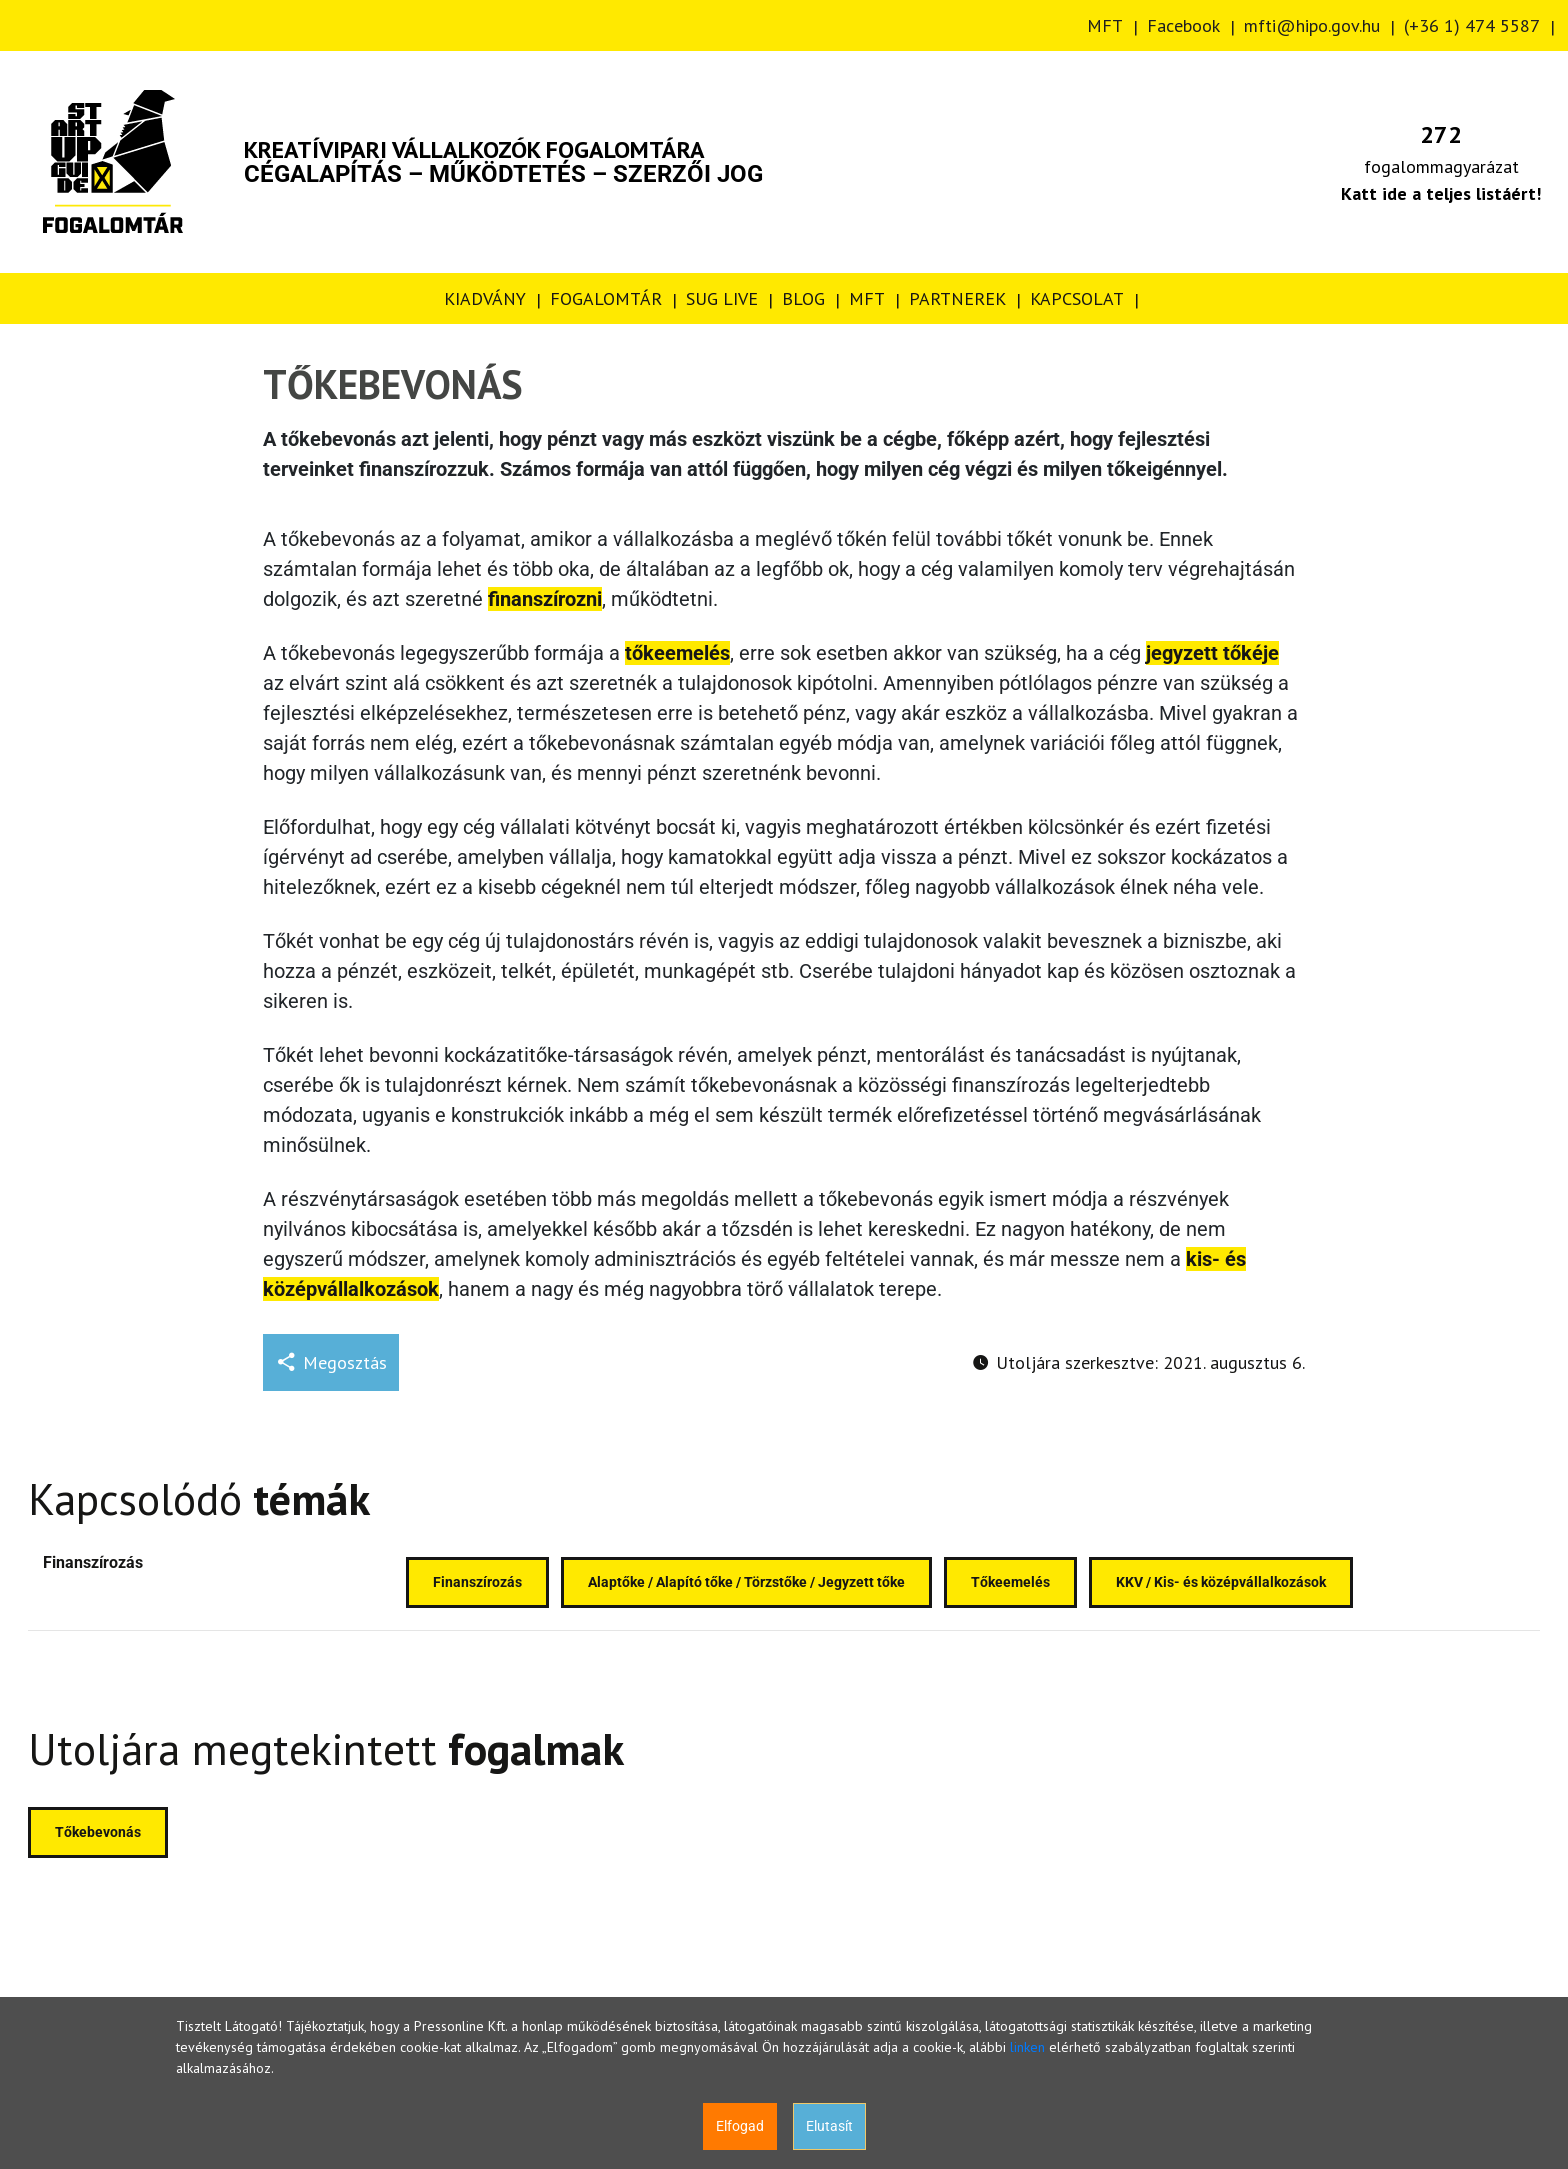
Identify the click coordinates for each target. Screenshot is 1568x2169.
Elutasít (829, 2126)
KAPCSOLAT (1077, 298)
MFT (1105, 25)
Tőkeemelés (1010, 1582)
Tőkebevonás (98, 1832)
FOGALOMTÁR (606, 298)
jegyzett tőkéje (1212, 653)
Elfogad (740, 2126)
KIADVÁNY (485, 298)
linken (1027, 2047)
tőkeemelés (677, 653)
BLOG (803, 298)
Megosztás (331, 1362)
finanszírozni (545, 599)
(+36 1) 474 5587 (1472, 25)
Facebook (1183, 25)
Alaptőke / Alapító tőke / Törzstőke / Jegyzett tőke (746, 1582)
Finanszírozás (93, 1562)
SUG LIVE (722, 298)
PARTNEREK (957, 298)
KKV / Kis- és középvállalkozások (1221, 1582)
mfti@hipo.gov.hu (1312, 25)
